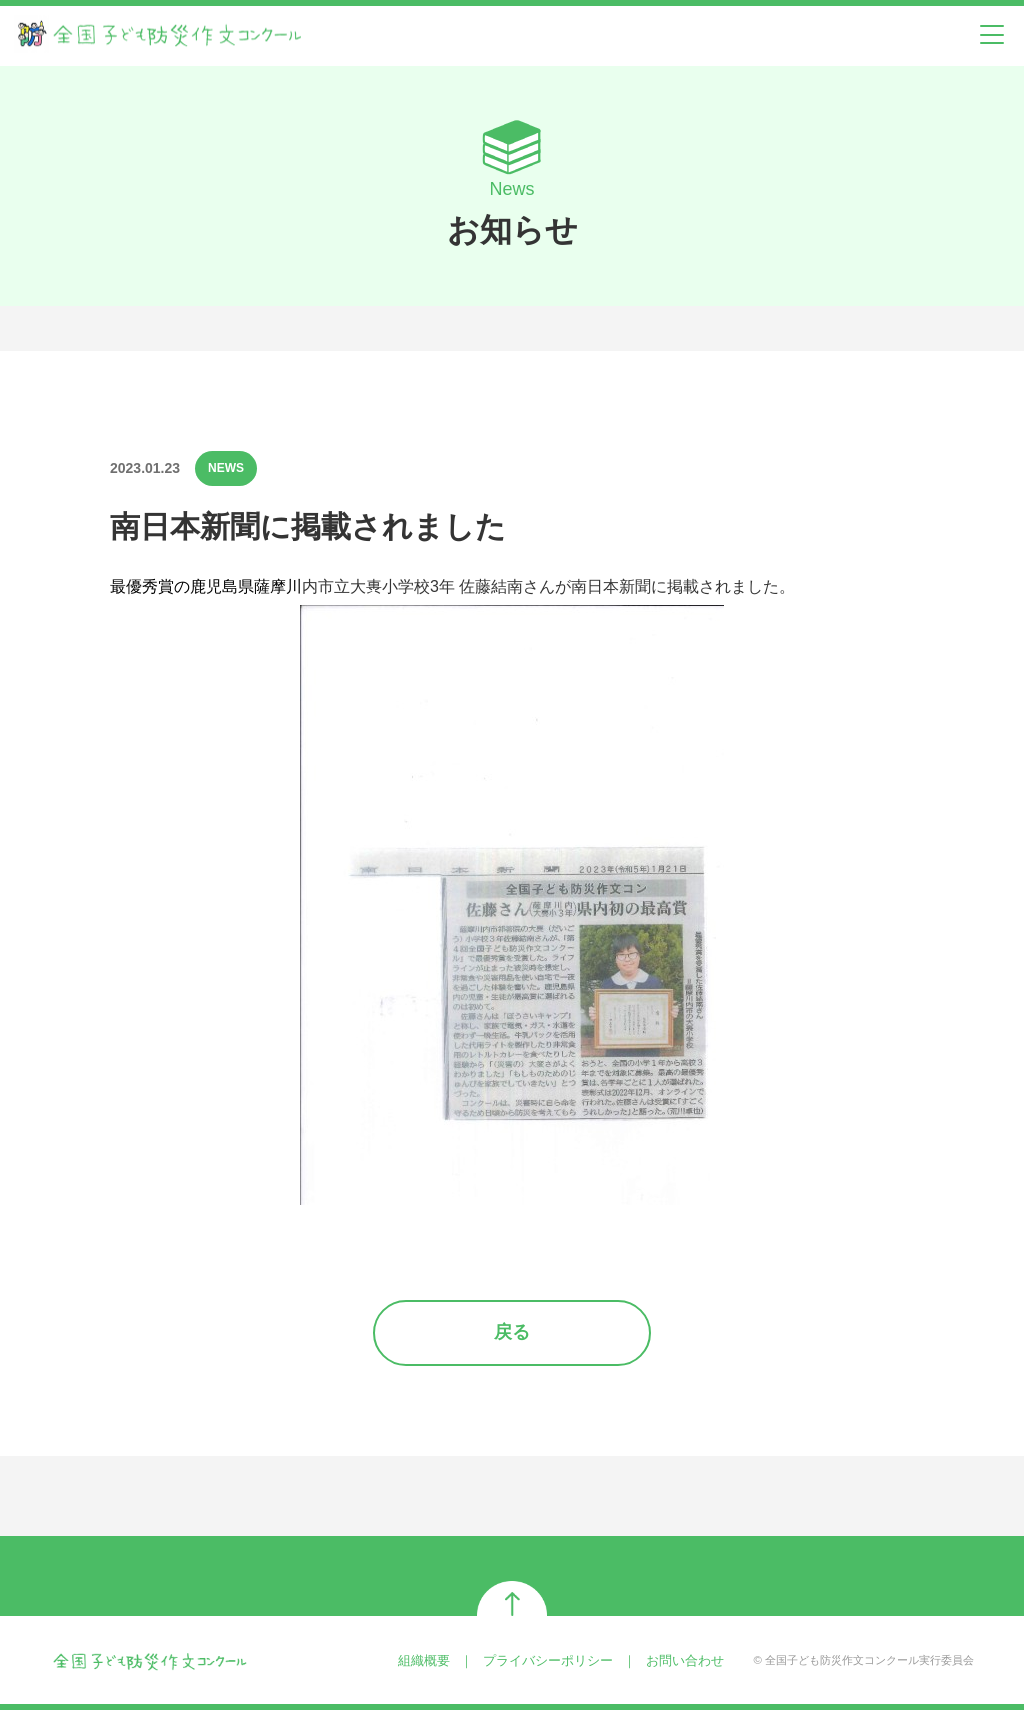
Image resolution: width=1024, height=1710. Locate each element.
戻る (512, 1332)
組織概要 (424, 1660)
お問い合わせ (685, 1660)
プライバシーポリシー (548, 1660)
